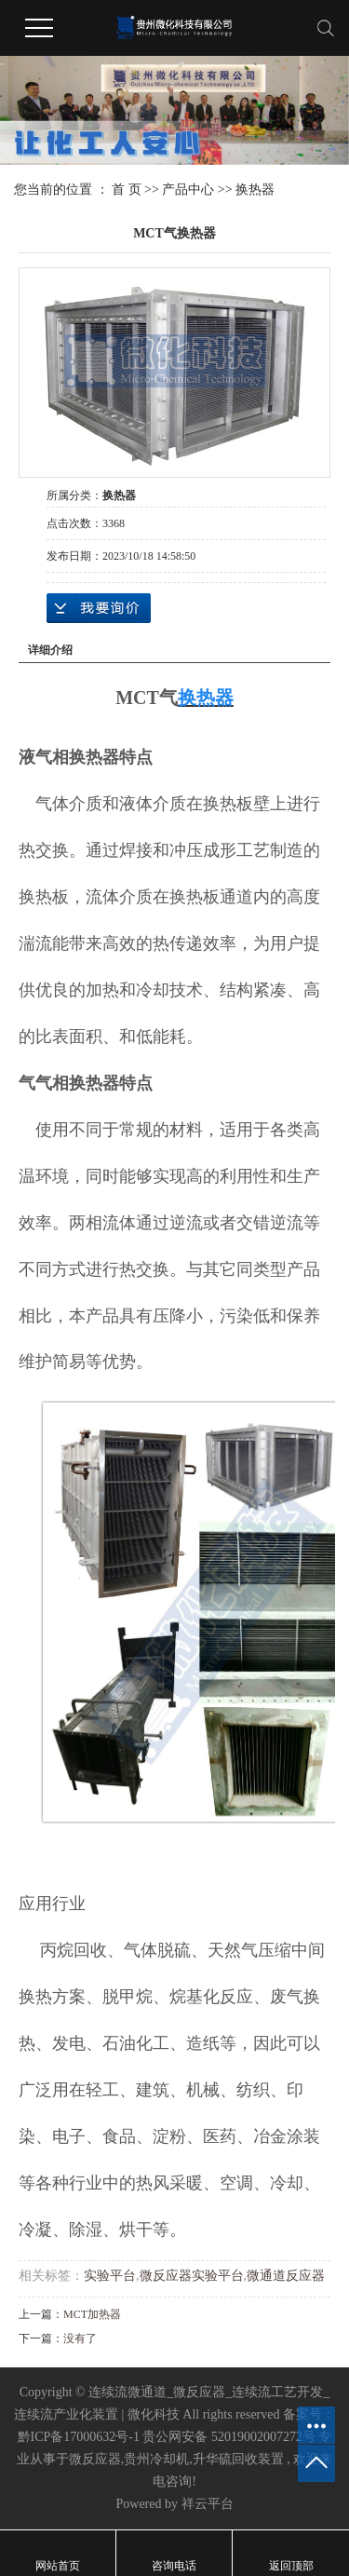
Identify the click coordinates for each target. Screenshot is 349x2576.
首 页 (126, 190)
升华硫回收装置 (238, 2459)
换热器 (255, 190)
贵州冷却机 (156, 2459)
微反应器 (95, 2459)
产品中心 (188, 190)
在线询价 (99, 608)
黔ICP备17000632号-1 (79, 2437)
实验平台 (110, 2276)
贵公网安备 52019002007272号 (228, 2437)
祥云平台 (207, 2504)
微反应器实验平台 (192, 2276)
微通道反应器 (286, 2276)
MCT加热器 (92, 2314)
